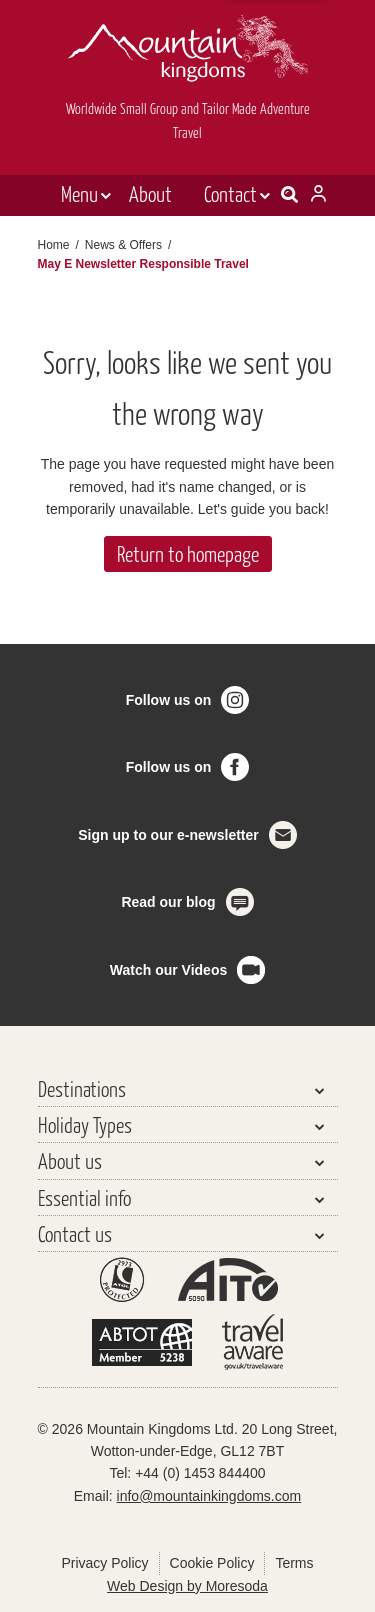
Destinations (82, 1088)
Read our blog (168, 902)
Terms (294, 1563)
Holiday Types (85, 1124)
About (150, 193)
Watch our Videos (168, 970)
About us (70, 1160)
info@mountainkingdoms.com (209, 1496)
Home (54, 245)
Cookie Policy (212, 1563)
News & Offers (123, 245)
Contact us (75, 1233)
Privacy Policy (104, 1563)
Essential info (84, 1197)
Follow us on (169, 700)
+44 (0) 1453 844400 (200, 1473)
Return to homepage (188, 553)
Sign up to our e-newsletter (168, 835)
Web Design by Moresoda (187, 1586)
